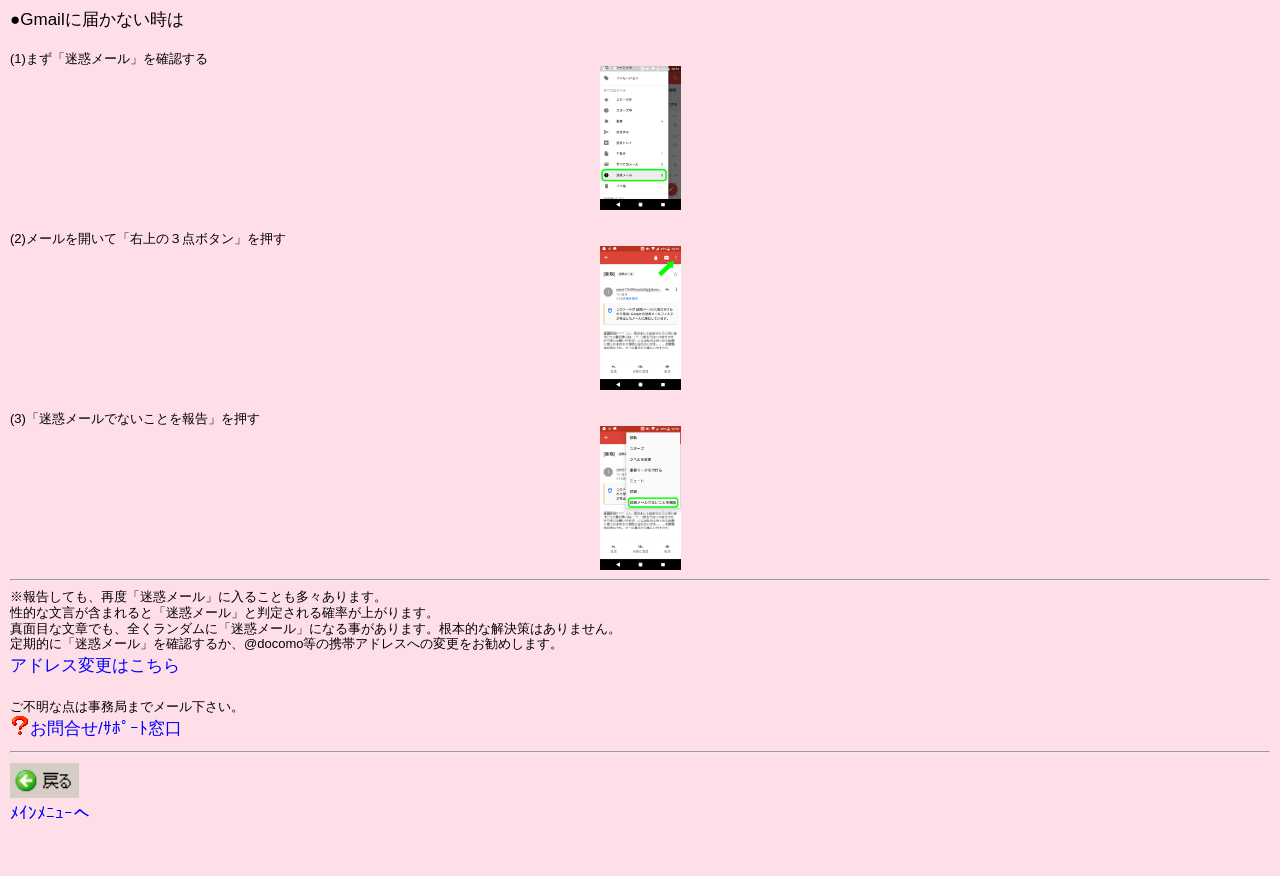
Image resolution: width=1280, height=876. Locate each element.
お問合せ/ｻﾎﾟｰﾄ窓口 (106, 728)
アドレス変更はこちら (95, 665)
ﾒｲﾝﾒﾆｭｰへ (50, 813)
